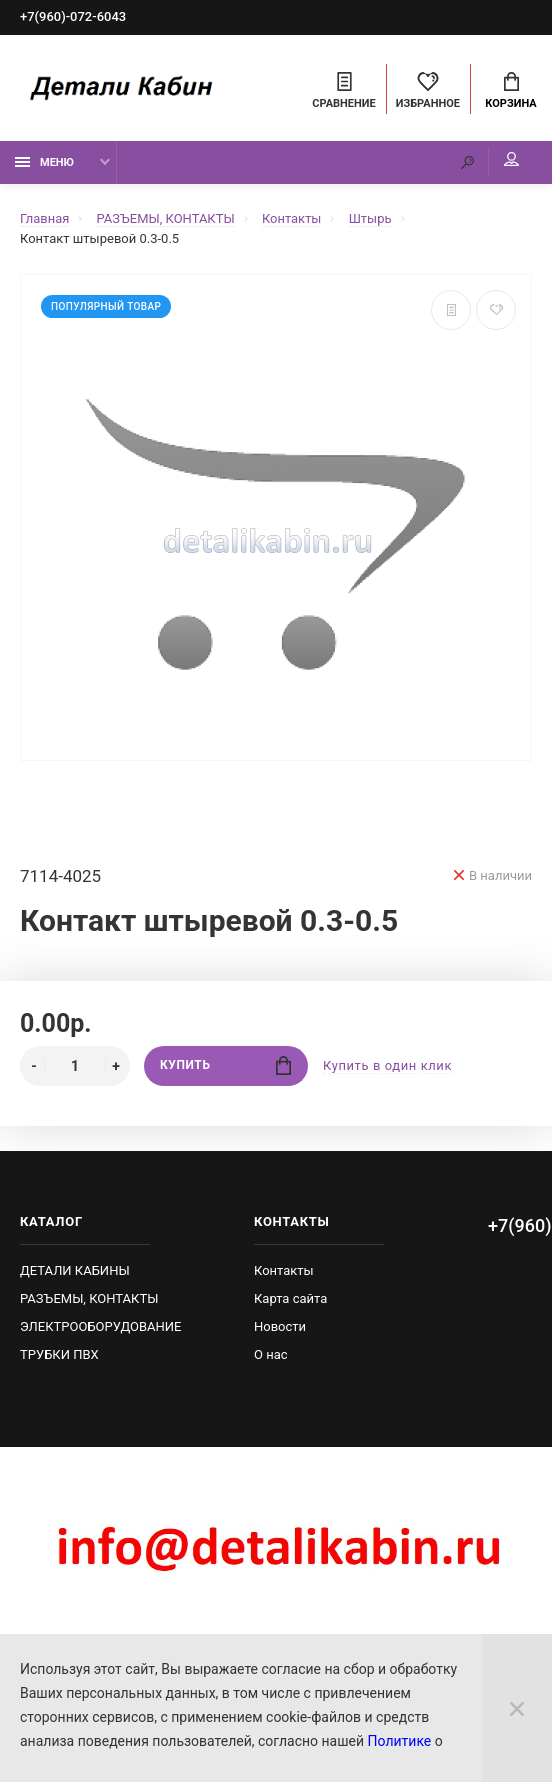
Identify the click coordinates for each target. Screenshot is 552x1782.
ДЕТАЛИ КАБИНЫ (75, 1270)
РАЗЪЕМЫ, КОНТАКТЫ (89, 1298)
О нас (271, 1354)
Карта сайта (290, 1298)
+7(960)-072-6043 (73, 17)
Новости (280, 1326)
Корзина (510, 91)
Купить (225, 1065)
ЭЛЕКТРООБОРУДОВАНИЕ (100, 1326)
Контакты (284, 1270)
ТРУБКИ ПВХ (59, 1354)
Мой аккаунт (511, 160)
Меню (44, 162)
